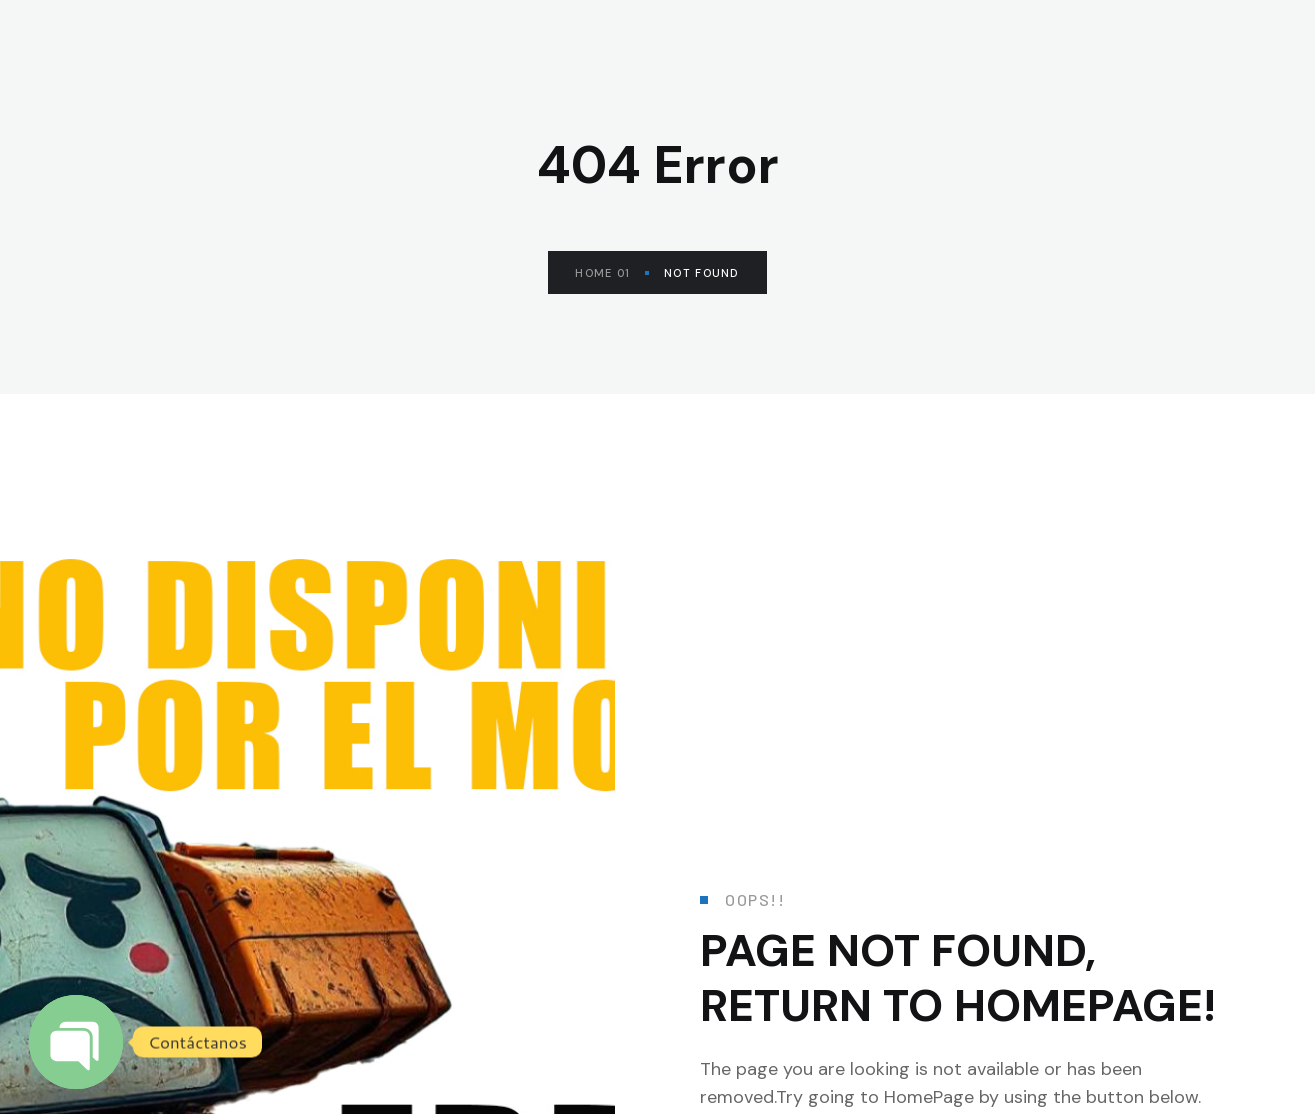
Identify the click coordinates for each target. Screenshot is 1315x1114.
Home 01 (612, 273)
